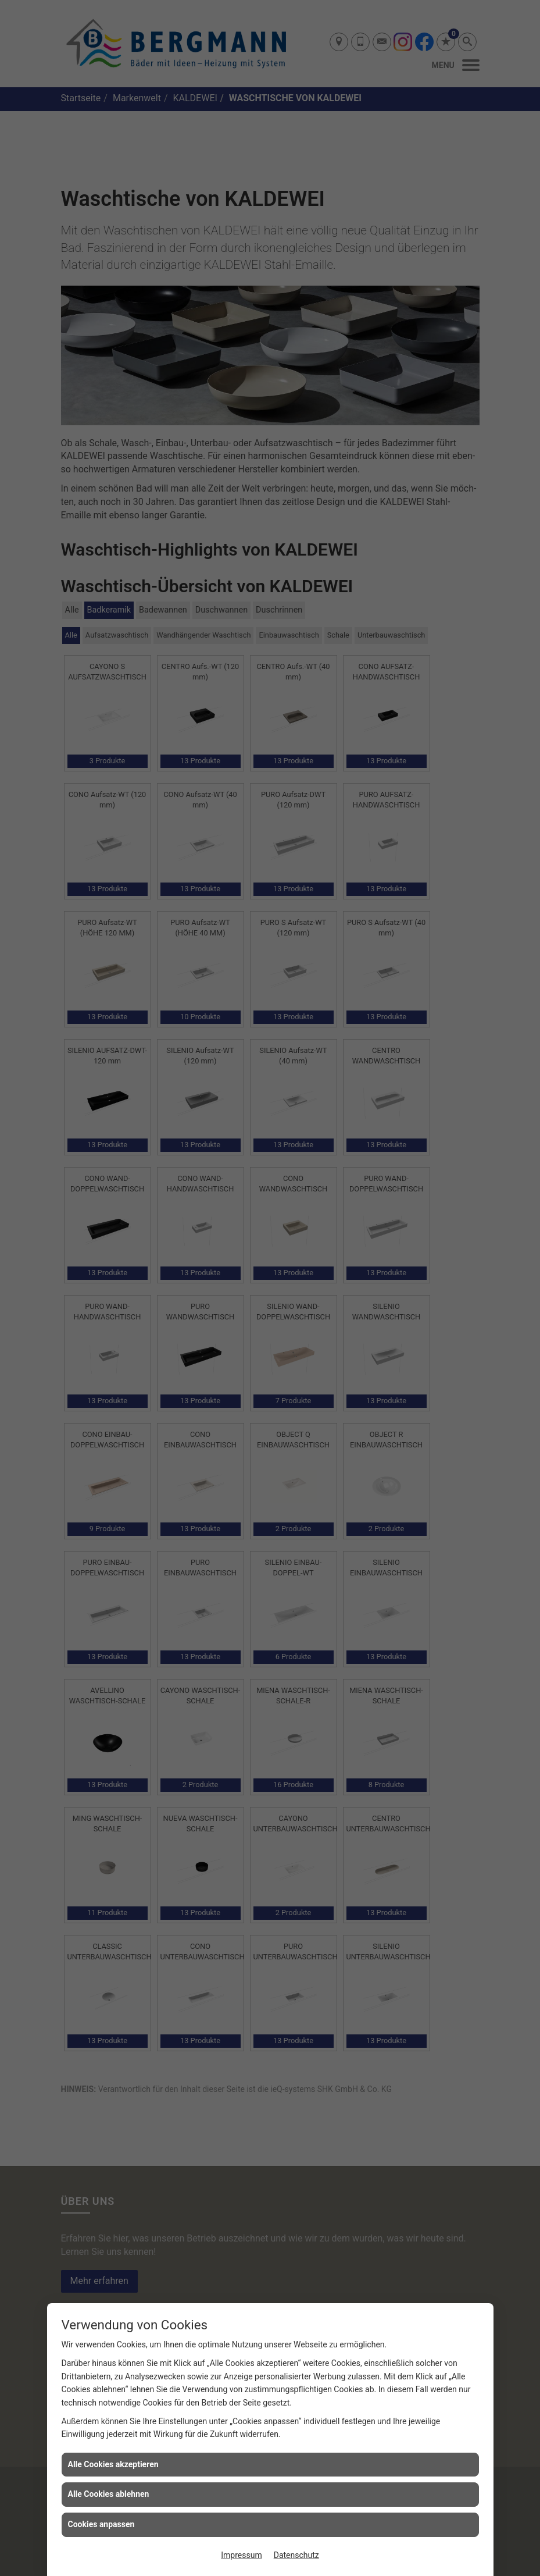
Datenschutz (296, 2555)
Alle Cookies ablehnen (108, 2494)
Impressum (241, 2555)
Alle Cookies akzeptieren (113, 2464)
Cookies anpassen (101, 2524)
